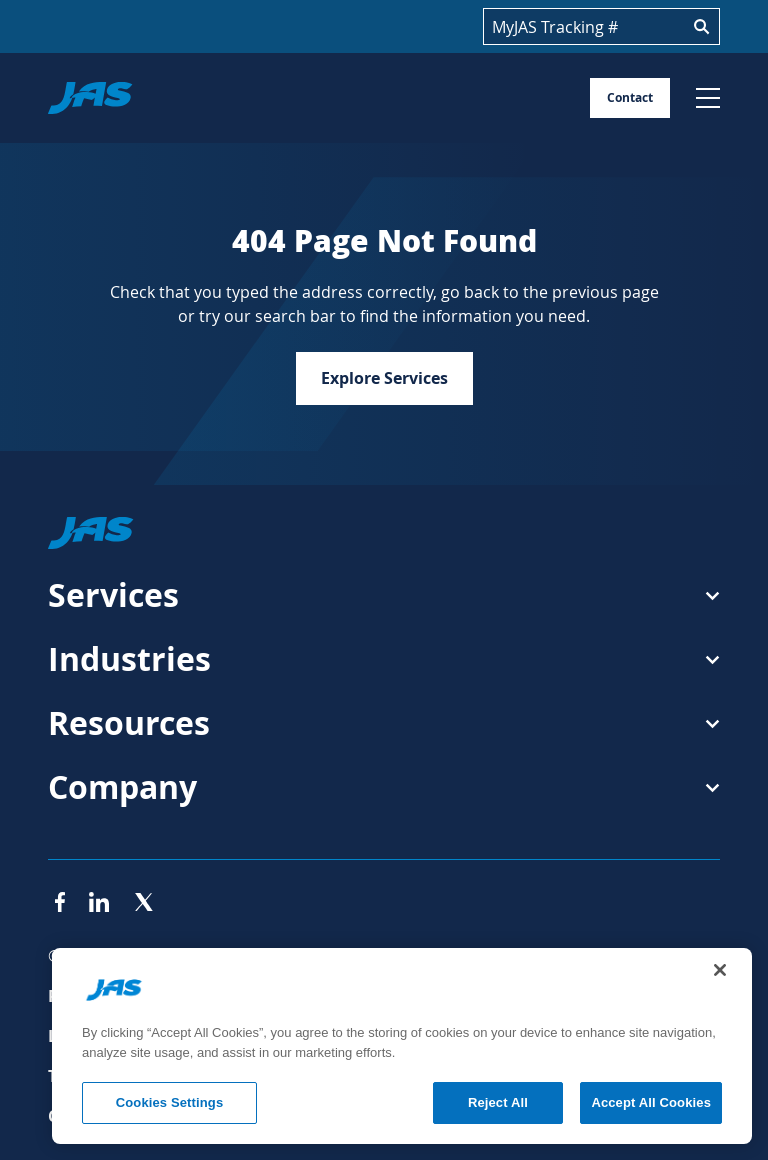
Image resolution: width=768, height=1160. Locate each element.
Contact (630, 97)
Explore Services (384, 378)
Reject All (498, 1102)
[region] (402, 1046)
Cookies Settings (170, 1102)
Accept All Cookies (651, 1102)
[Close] (720, 970)
